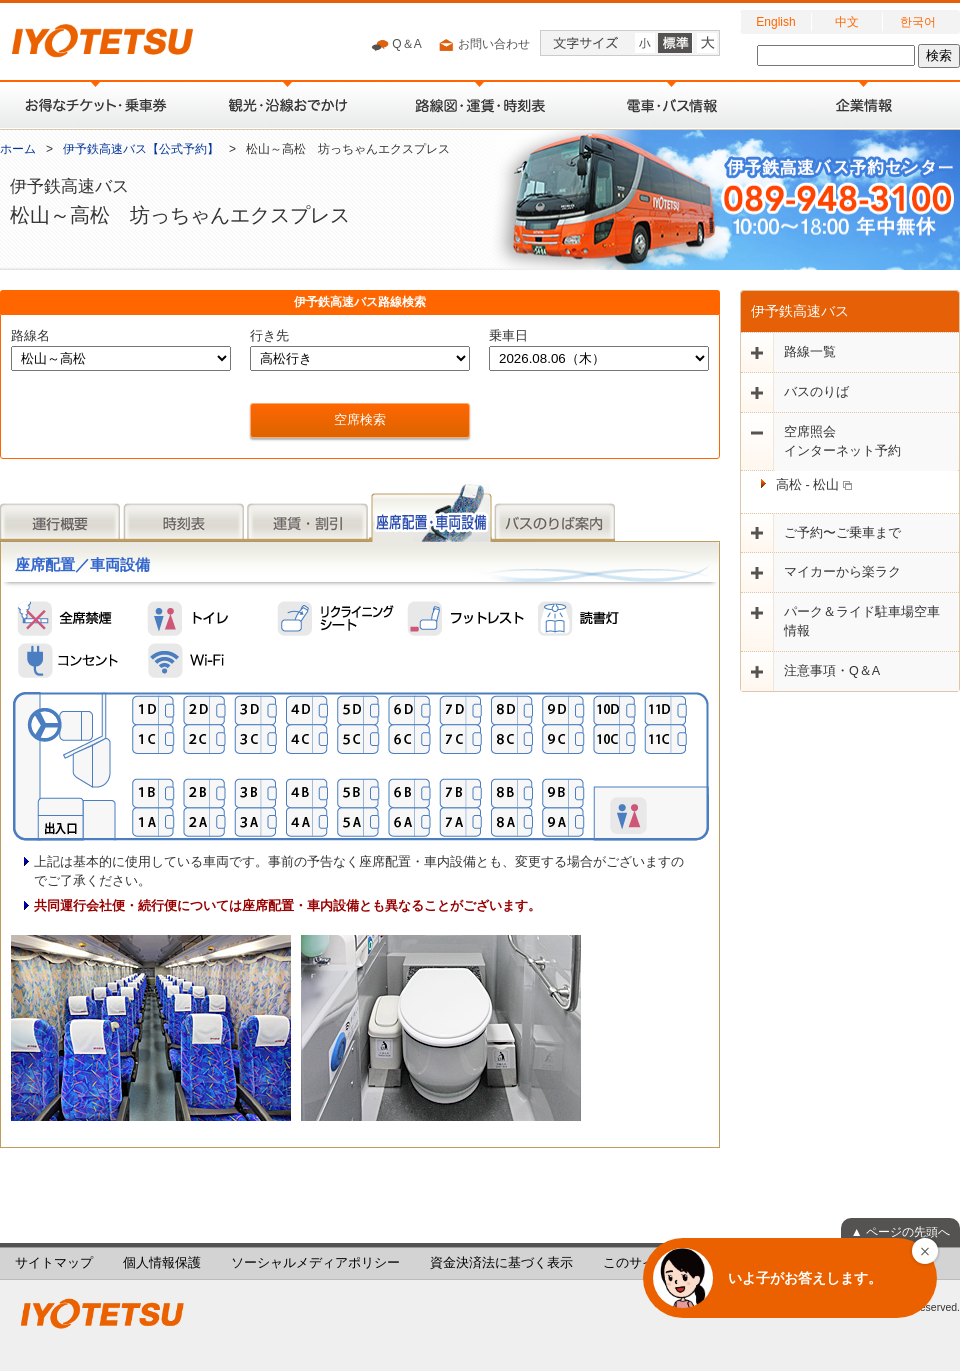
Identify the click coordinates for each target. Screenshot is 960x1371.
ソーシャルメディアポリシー (315, 1263)
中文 (847, 22)
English (775, 22)
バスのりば (816, 392)
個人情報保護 (162, 1263)
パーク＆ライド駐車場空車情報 (862, 621)
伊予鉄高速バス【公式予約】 (141, 149)
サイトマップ (54, 1263)
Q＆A (396, 45)
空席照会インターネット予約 (842, 441)
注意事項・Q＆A (832, 671)
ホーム (18, 149)
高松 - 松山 (814, 485)
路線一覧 (810, 352)
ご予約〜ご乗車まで (842, 533)
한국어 (918, 22)
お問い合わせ (483, 45)
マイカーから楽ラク (842, 572)
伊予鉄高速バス (800, 311)
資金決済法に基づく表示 (501, 1263)
